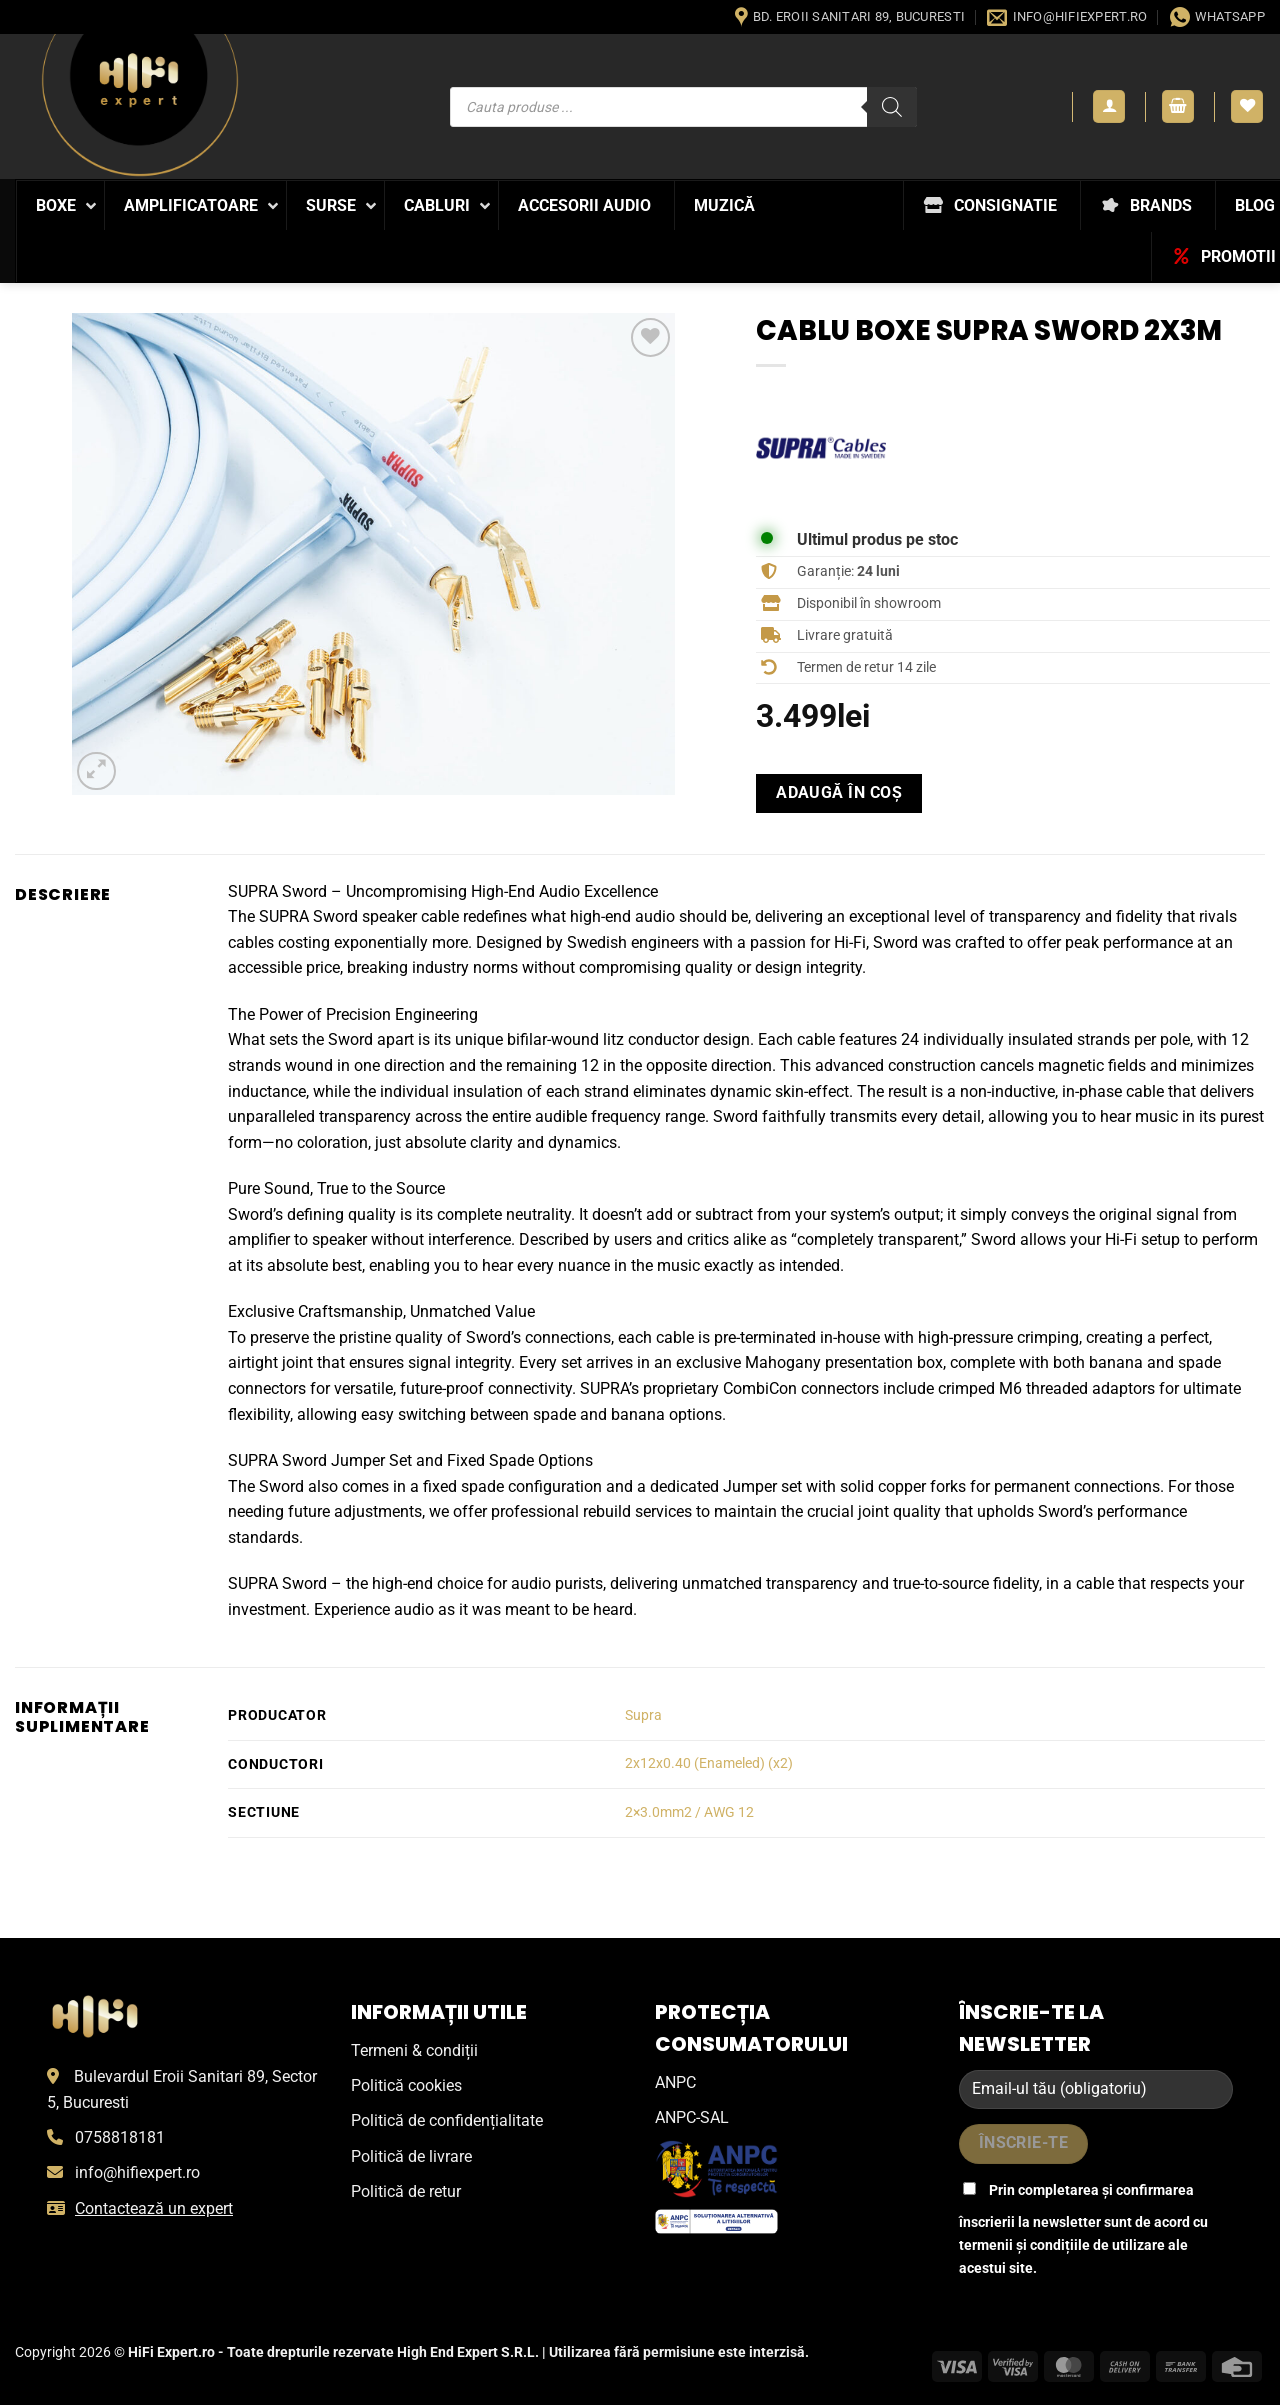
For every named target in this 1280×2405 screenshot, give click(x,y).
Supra (643, 1715)
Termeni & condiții (414, 2050)
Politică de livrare (411, 2156)
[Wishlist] (1247, 106)
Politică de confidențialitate (447, 2120)
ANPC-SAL (692, 2117)
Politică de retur (406, 2191)
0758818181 (120, 2137)
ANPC (675, 2082)
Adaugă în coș (839, 793)
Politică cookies (406, 2085)
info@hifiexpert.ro (137, 2172)
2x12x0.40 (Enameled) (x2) (709, 1763)
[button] (1109, 106)
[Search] (892, 107)
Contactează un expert (154, 2208)
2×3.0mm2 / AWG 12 (689, 1812)
